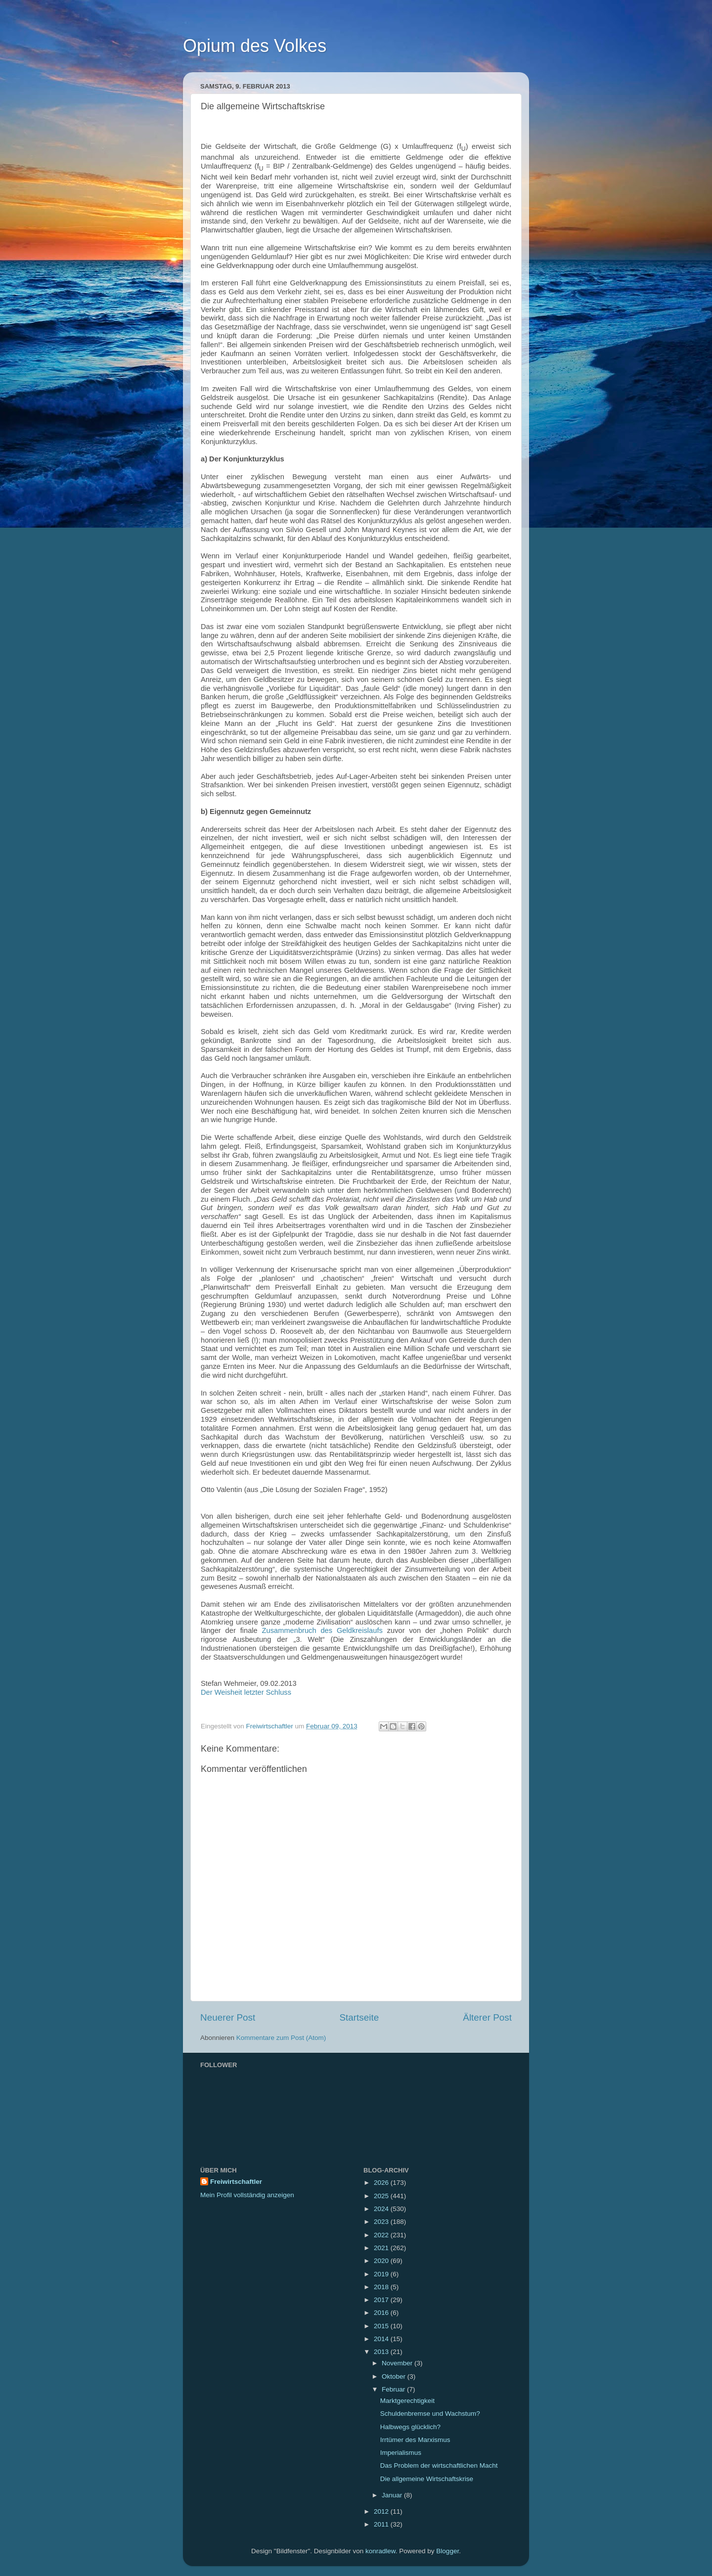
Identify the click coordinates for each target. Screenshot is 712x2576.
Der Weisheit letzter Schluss (246, 1692)
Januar (393, 2495)
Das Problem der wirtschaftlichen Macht (439, 2465)
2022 (382, 2235)
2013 (382, 2351)
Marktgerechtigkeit (407, 2400)
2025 (382, 2196)
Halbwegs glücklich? (410, 2427)
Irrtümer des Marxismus (415, 2439)
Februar (394, 2389)
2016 (382, 2312)
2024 (382, 2209)
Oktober (394, 2376)
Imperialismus (400, 2452)
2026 (382, 2182)
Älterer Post (487, 2017)
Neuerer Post (227, 2017)
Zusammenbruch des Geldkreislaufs (322, 1630)
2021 (382, 2248)
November (398, 2363)
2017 (382, 2300)
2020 (382, 2260)
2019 (382, 2274)
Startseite (359, 2017)
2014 (382, 2339)
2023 (382, 2221)
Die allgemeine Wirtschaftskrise (426, 2479)
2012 (382, 2511)
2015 (382, 2326)
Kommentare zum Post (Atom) (281, 2037)
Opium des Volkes (254, 46)
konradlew (380, 2551)
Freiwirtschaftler (236, 2181)
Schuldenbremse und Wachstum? (430, 2413)
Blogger (447, 2551)
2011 (382, 2524)
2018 (382, 2287)
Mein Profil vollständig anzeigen (247, 2195)
